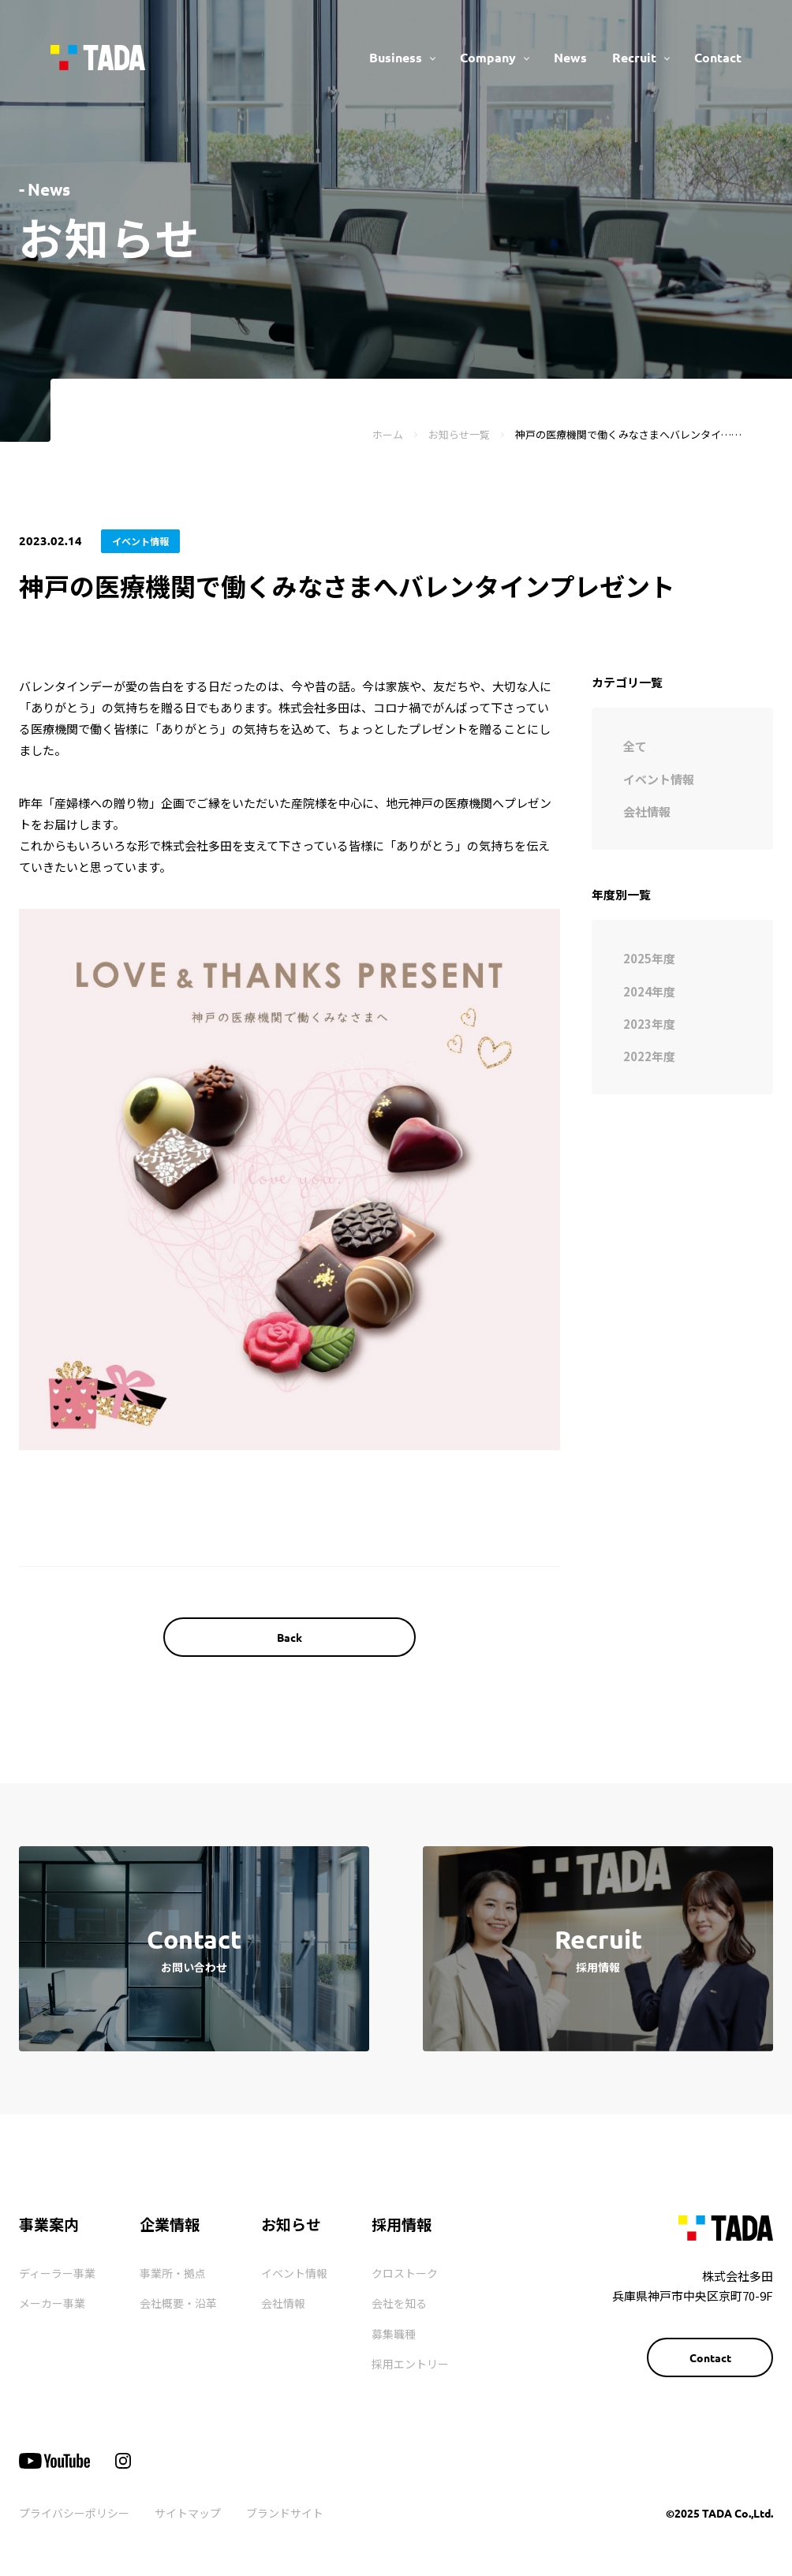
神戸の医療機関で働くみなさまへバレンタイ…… (628, 434)
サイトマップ (188, 2513)
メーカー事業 (52, 2303)
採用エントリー (410, 2364)
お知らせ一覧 (459, 434)
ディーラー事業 (57, 2273)
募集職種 (394, 2334)
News (570, 57)
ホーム (387, 434)
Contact (718, 57)
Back (289, 1637)
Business (395, 57)
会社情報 (283, 2303)
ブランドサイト (284, 2513)
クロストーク (405, 2273)
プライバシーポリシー (74, 2513)
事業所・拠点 (173, 2273)
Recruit (634, 57)
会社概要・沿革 (178, 2303)
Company (488, 57)
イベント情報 (294, 2273)
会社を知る (399, 2303)
